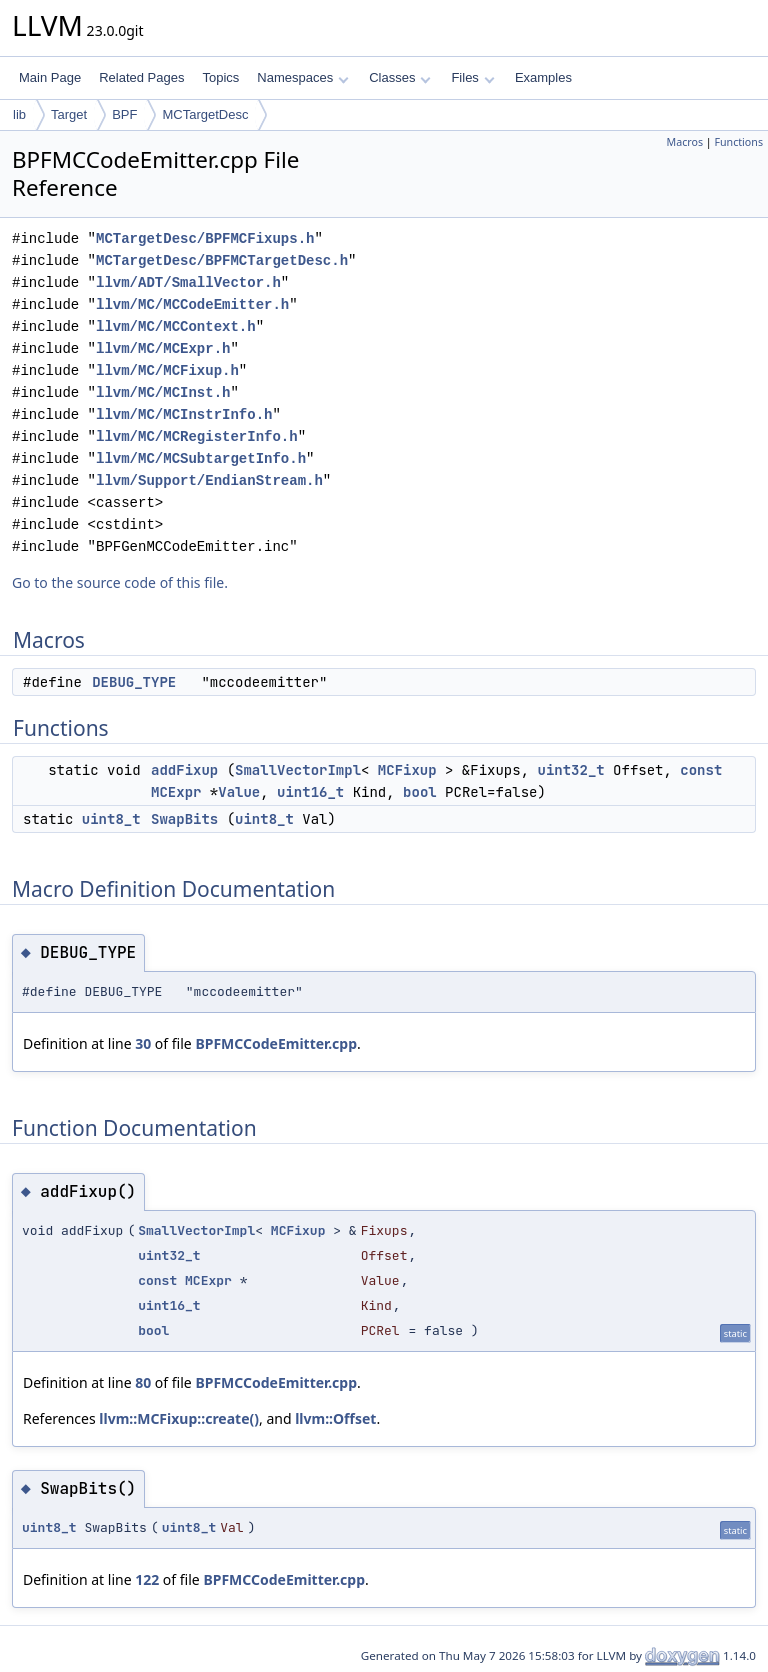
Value (239, 792)
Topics (220, 77)
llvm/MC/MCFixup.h (167, 370)
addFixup (184, 770)
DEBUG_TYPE (134, 682)
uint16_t (310, 792)
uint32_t (570, 770)
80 (143, 1382)
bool (420, 792)
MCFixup (407, 770)
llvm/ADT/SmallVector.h (188, 282)
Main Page (50, 77)
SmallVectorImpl (298, 770)
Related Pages (141, 77)
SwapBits (184, 819)
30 (143, 1043)
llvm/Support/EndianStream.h (209, 480)
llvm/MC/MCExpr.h (163, 348)
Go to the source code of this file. (120, 582)
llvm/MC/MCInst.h (163, 392)
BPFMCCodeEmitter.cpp (276, 1043)
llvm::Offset (335, 1418)
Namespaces (302, 77)
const (701, 770)
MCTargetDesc (205, 114)
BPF (124, 114)
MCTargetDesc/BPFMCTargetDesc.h (222, 260)
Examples (543, 77)
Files (472, 77)
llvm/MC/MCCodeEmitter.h (192, 304)
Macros (685, 142)
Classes (400, 77)
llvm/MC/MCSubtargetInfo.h (201, 458)
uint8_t (111, 819)
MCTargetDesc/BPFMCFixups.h (205, 238)
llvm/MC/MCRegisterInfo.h (197, 436)
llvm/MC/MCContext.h (176, 326)
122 (147, 1579)
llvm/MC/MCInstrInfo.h (184, 414)
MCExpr (176, 792)
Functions (738, 142)
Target (69, 114)
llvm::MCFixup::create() (179, 1418)
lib (19, 114)
